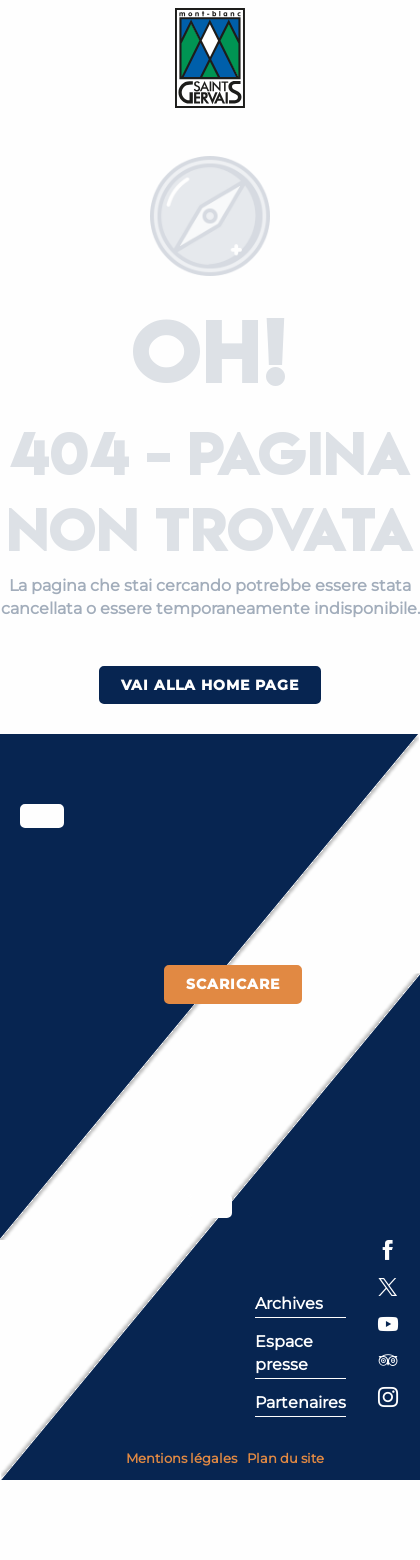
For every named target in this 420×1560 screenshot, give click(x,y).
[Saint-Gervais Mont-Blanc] (210, 58)
